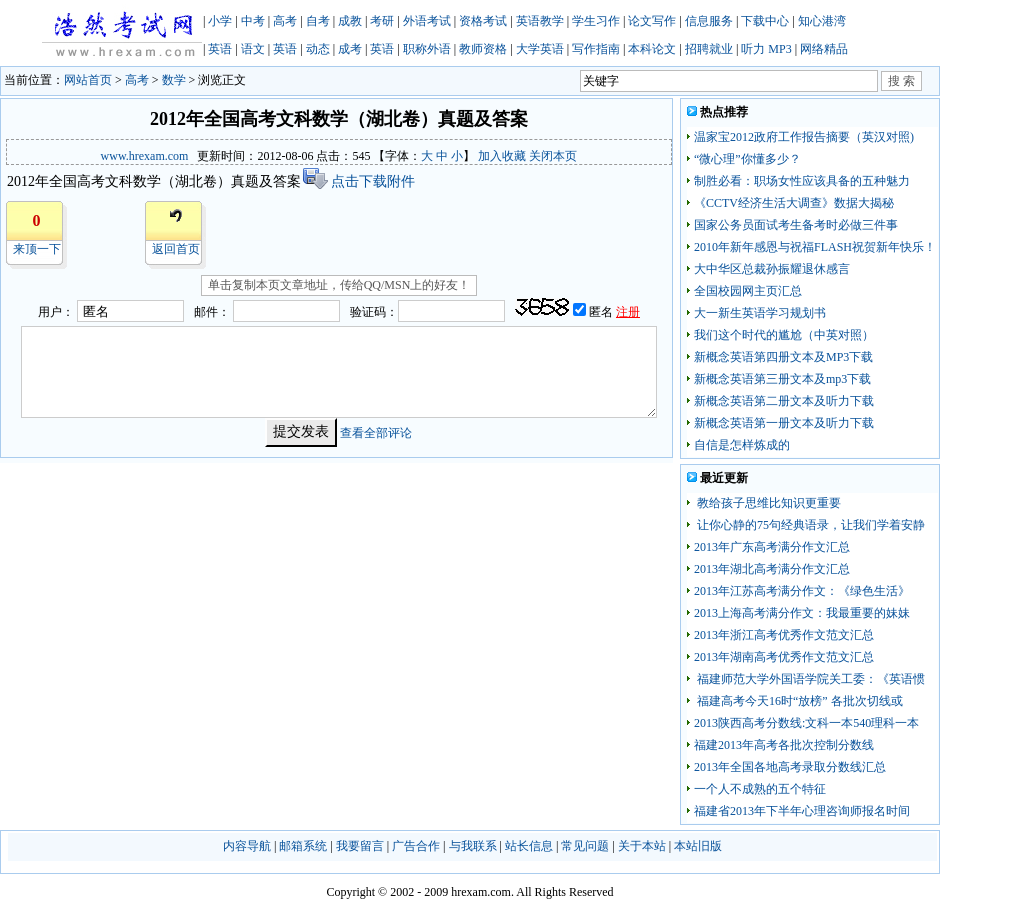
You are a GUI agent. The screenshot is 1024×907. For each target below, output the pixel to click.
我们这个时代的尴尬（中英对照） (784, 335)
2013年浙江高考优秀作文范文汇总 (784, 635)
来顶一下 (37, 249)
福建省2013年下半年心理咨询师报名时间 (802, 811)
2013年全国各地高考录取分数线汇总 (790, 767)
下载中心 (765, 21)
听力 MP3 (766, 49)
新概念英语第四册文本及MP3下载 (783, 357)
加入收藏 (502, 156)
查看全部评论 (376, 432)
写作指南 (596, 49)
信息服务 (709, 21)
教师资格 (483, 49)
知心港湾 (822, 21)
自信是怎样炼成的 (742, 445)
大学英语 (540, 49)
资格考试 (483, 21)
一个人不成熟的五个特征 (760, 789)
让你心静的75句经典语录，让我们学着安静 (809, 525)
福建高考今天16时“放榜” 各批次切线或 (798, 701)
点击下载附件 (358, 181)
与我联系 (473, 846)
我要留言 (360, 846)
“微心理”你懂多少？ (747, 159)
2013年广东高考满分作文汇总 (772, 547)
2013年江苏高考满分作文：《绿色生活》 (802, 591)
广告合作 (416, 846)
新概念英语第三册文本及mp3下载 (782, 379)
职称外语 (427, 49)
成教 (350, 21)
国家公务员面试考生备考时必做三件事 (796, 225)
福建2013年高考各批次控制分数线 (784, 745)
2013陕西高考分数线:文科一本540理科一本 (806, 723)
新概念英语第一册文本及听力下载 (784, 423)
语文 (253, 49)
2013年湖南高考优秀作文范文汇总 (784, 657)
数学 (174, 80)
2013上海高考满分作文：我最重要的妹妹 (802, 613)
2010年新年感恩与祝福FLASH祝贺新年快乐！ (815, 247)
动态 (318, 49)
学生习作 (596, 21)
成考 (350, 49)
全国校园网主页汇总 (748, 291)
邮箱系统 (303, 846)
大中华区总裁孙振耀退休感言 (772, 269)
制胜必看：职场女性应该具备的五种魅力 (802, 181)
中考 (253, 21)
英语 (220, 49)
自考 (318, 21)
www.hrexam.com (145, 156)
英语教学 (540, 21)
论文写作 (652, 21)
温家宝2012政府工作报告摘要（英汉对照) (804, 137)
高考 (285, 21)
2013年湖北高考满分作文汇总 (772, 569)
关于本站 (642, 846)
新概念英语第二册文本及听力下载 (784, 401)
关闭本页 (553, 156)
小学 (220, 21)
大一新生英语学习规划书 (760, 313)
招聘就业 (709, 49)
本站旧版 (698, 846)
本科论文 (652, 49)
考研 (382, 21)
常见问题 (585, 846)
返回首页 (176, 249)
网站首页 (88, 80)
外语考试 (427, 21)
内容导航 (247, 846)
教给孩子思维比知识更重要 (767, 503)
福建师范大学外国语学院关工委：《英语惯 (809, 679)
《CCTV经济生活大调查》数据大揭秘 (794, 203)
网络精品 (824, 49)
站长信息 (529, 846)
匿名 (602, 312)
